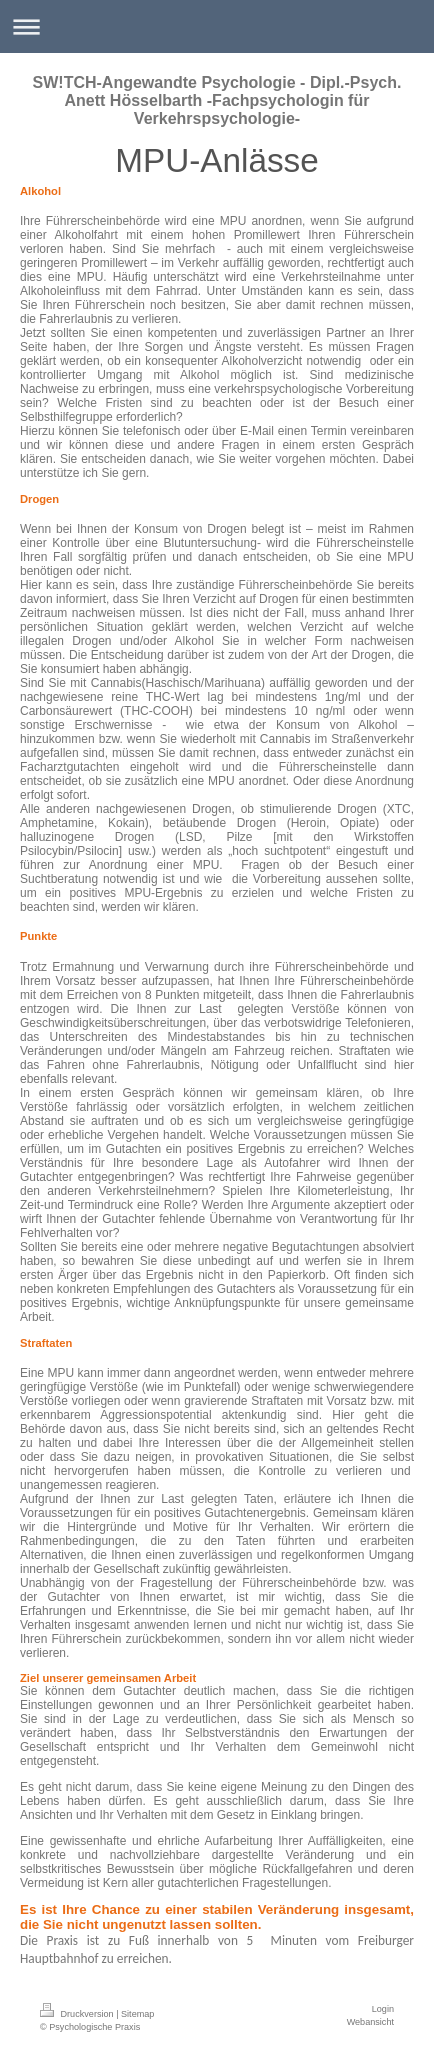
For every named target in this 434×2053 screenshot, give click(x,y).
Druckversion (78, 2014)
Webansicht (370, 2022)
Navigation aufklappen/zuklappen (217, 26)
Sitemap (137, 2014)
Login (383, 2009)
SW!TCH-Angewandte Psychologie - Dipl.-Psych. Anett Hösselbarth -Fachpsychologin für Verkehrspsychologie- (217, 100)
